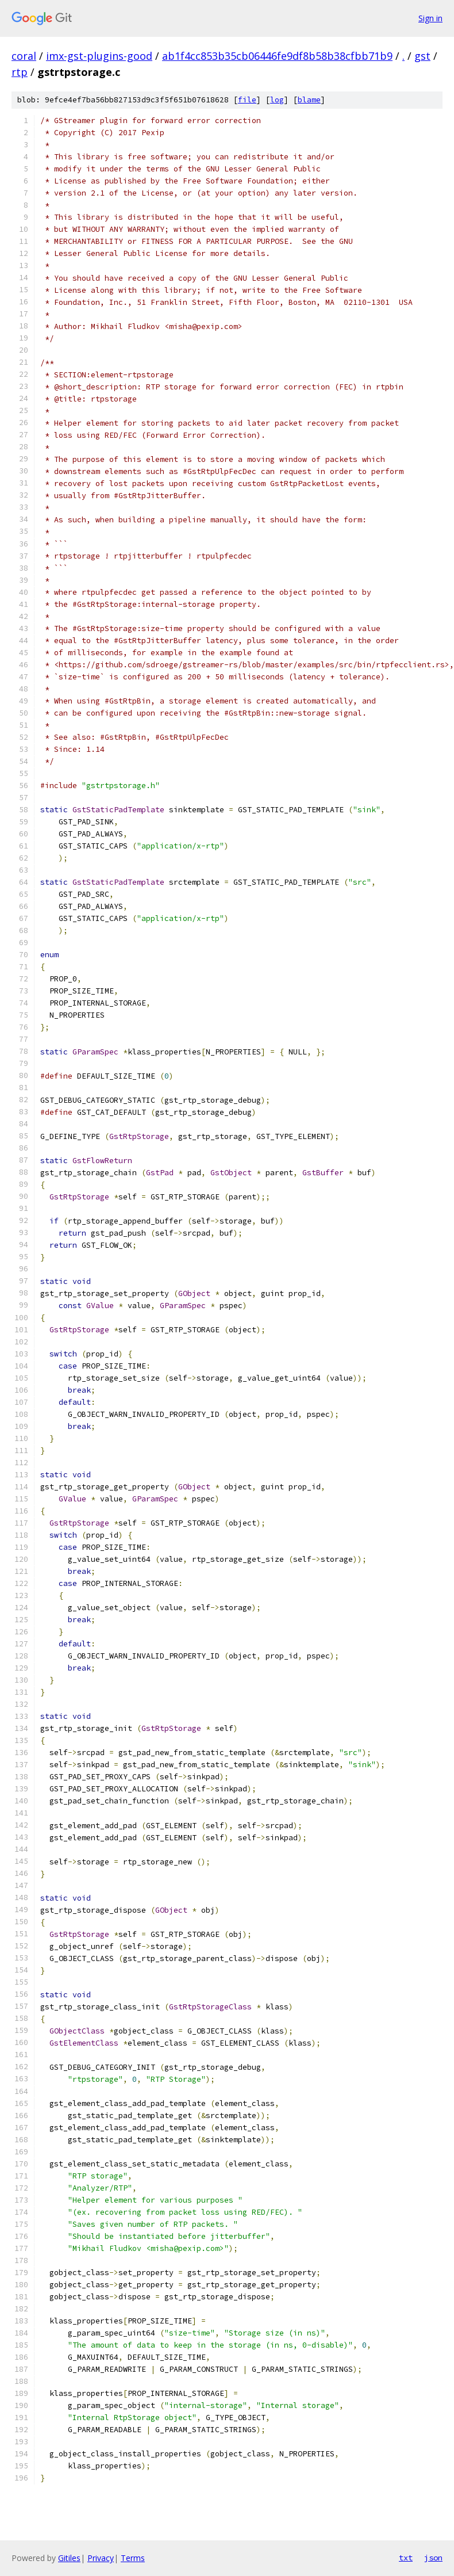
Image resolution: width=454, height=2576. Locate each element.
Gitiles (69, 2557)
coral (23, 56)
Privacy (100, 2557)
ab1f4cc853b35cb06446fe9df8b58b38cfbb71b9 (277, 56)
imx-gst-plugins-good (99, 56)
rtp (19, 72)
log (277, 100)
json (433, 2557)
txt (406, 2557)
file (247, 100)
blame (309, 100)
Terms (133, 2557)
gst (422, 56)
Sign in (430, 18)
